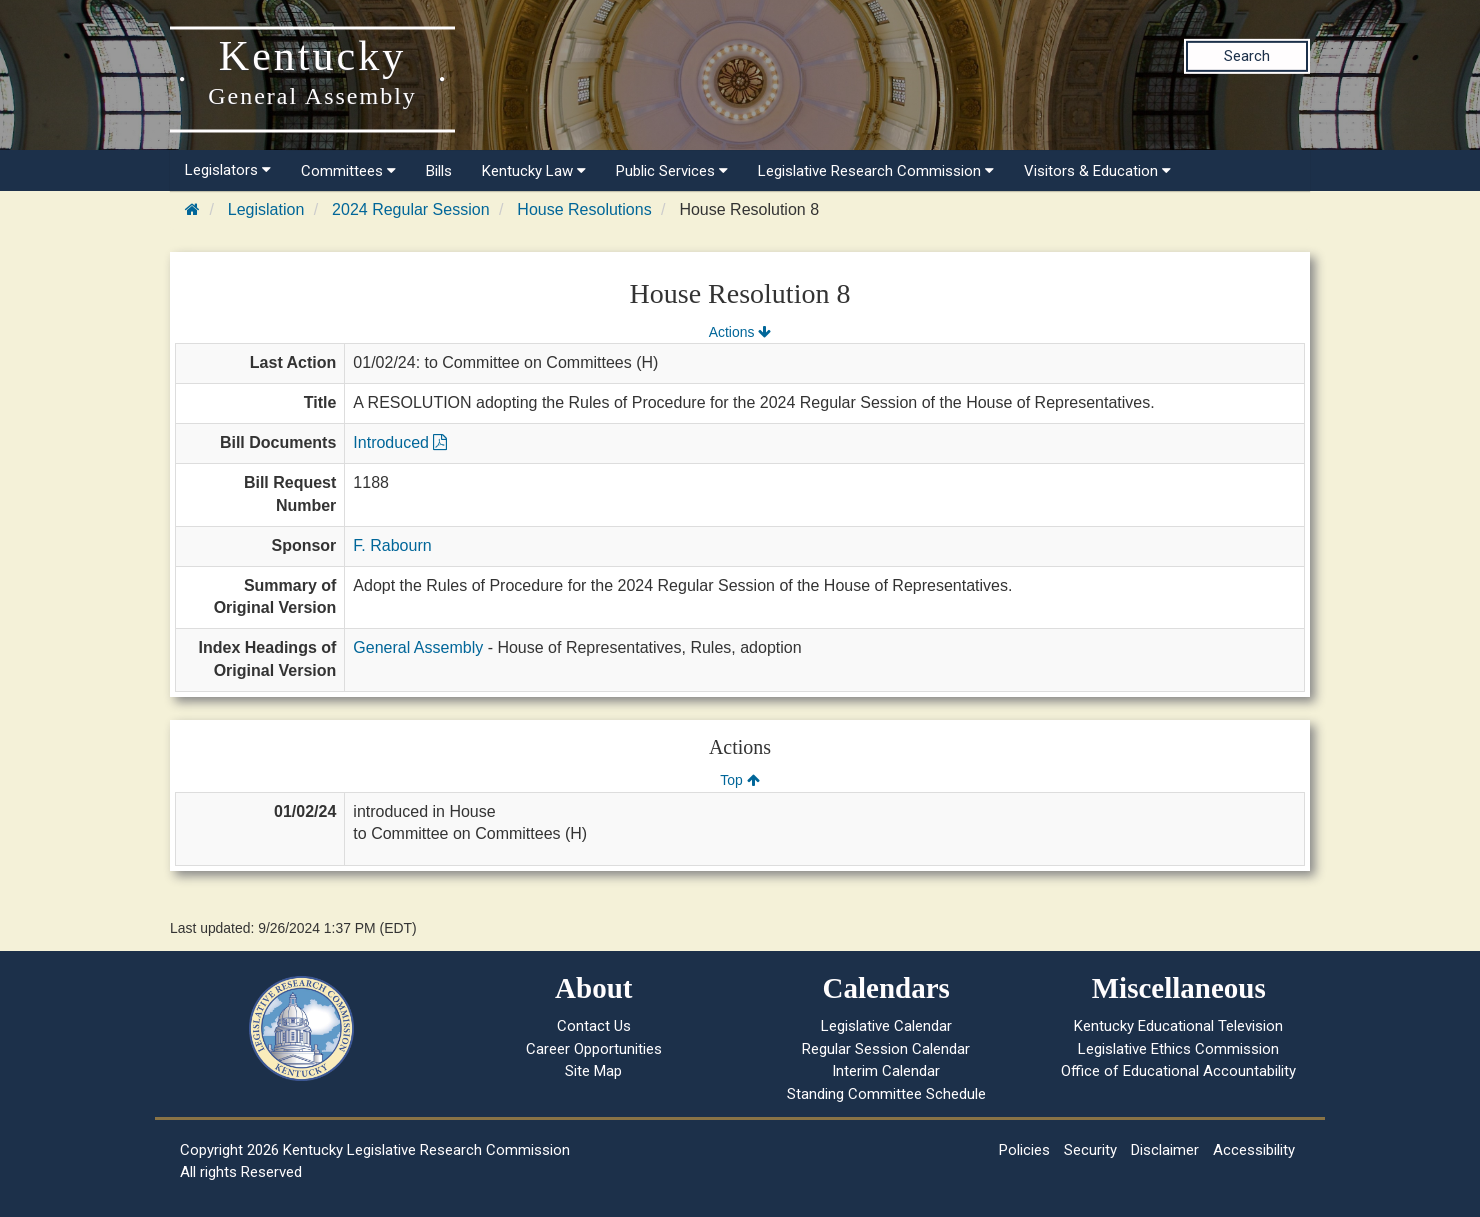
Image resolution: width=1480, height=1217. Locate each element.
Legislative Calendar (886, 1026)
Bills (439, 171)
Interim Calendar (886, 1071)
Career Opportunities (594, 1049)
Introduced (400, 442)
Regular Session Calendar (886, 1049)
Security (1090, 1150)
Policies (1024, 1150)
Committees (348, 171)
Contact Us (594, 1026)
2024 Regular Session (410, 209)
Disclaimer (1165, 1150)
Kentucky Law (534, 171)
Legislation (266, 209)
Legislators (228, 170)
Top (739, 780)
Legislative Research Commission (876, 171)
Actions (740, 332)
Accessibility (1254, 1150)
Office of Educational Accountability (1178, 1071)
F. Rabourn (392, 545)
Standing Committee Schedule (886, 1094)
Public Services (672, 171)
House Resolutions (584, 209)
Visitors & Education (1097, 171)
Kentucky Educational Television (1178, 1026)
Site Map (593, 1071)
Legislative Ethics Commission (1178, 1049)
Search (1247, 56)
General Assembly (418, 647)
